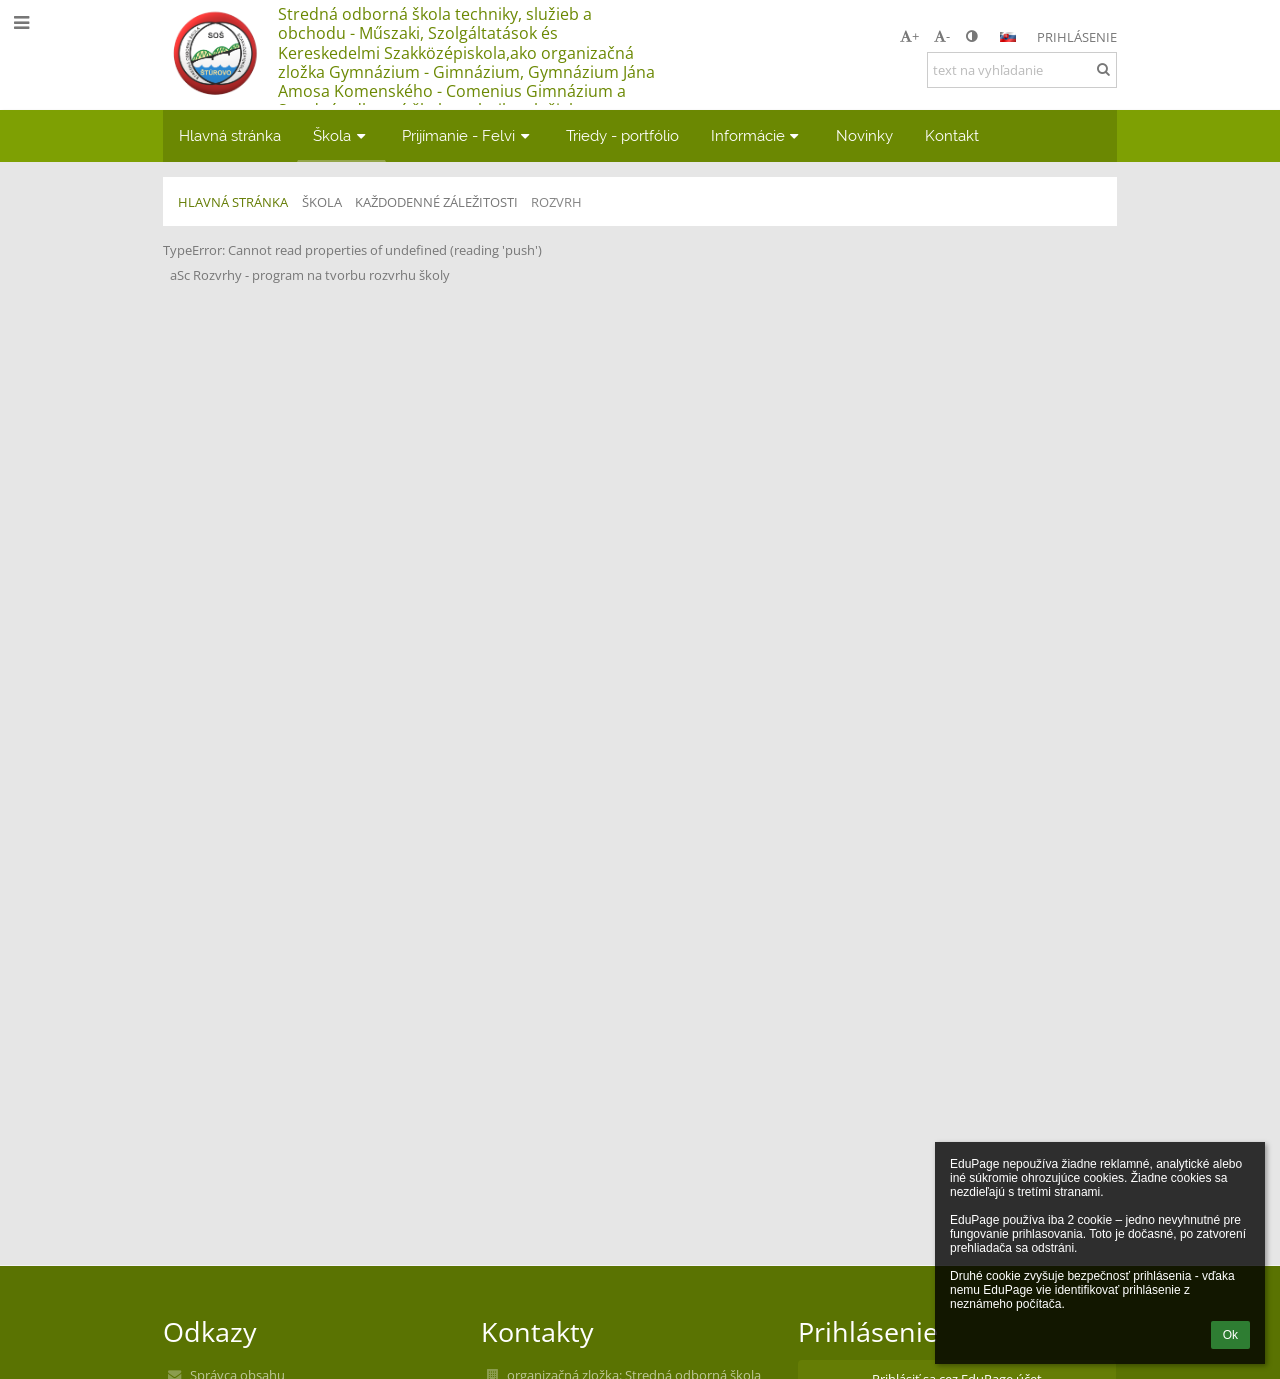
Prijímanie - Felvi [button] (468, 135)
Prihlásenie (1077, 37)
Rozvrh (556, 202)
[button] (1008, 37)
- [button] (942, 36)
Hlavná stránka (233, 202)
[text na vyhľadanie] (1022, 70)
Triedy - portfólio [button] (622, 135)
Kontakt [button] (952, 135)
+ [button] (909, 36)
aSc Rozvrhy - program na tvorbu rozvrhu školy (310, 275)
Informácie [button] (757, 135)
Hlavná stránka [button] (230, 135)
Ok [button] (1230, 1335)
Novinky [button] (864, 135)
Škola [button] (341, 135)
